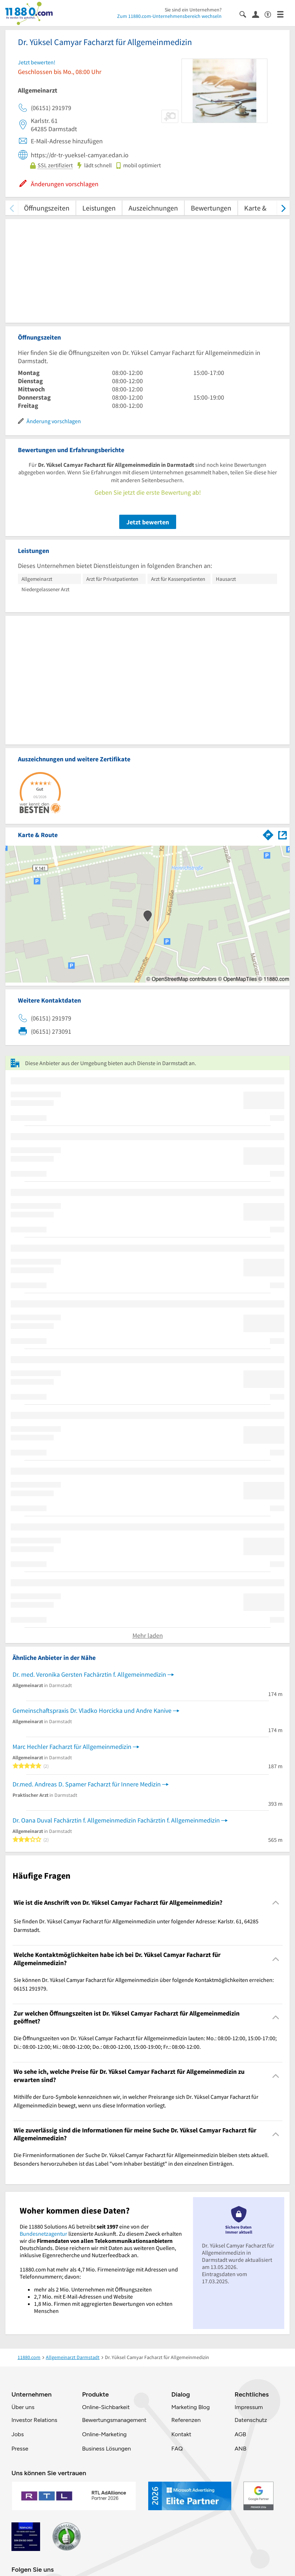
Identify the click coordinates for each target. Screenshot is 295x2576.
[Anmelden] (258, 14)
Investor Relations (34, 2420)
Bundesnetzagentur (43, 2233)
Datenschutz (250, 2420)
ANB (240, 2448)
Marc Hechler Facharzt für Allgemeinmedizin (72, 1746)
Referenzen (185, 2420)
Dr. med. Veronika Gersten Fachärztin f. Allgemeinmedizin (89, 1674)
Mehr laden (147, 1635)
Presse (19, 2448)
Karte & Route (265, 207)
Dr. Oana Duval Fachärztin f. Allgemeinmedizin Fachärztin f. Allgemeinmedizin (116, 1820)
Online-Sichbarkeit (106, 2407)
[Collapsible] (276, 1903)
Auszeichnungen (153, 207)
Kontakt (181, 2434)
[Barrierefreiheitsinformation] (271, 13)
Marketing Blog (190, 2407)
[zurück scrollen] (11, 208)
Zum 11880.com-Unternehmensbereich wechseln (169, 16)
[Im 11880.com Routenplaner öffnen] (268, 833)
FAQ (177, 2448)
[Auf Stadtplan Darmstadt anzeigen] (282, 834)
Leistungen (99, 207)
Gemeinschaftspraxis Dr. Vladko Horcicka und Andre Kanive (92, 1710)
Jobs (17, 2434)
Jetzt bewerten (147, 522)
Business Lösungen (106, 2448)
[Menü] (283, 13)
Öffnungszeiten (46, 207)
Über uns (22, 2407)
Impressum (248, 2407)
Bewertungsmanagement (114, 2420)
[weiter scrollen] (283, 208)
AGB (240, 2434)
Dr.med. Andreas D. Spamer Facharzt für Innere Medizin (87, 1784)
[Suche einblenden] (246, 13)
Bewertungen (211, 207)
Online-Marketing (104, 2434)
